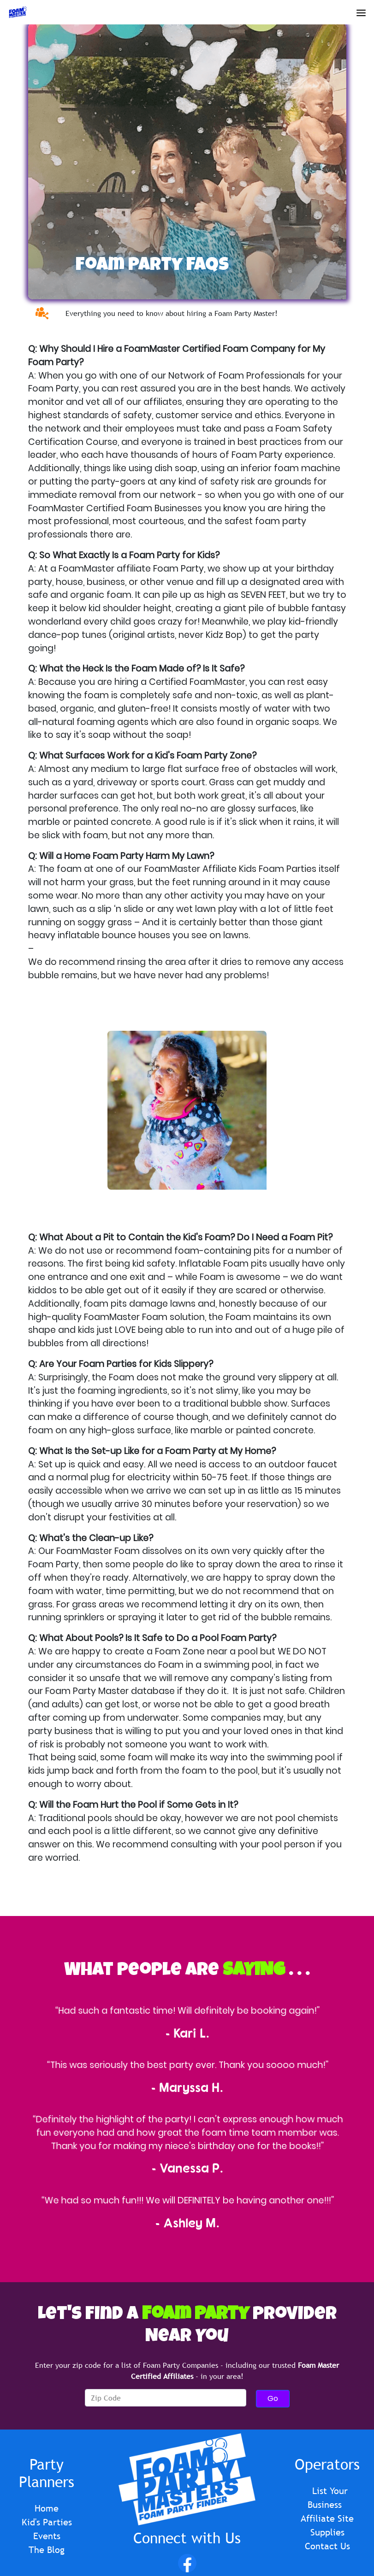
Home (47, 2508)
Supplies (327, 2532)
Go (272, 2398)
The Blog (47, 2550)
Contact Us (327, 2546)
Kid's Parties (47, 2522)
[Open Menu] (361, 11)
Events (46, 2536)
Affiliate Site (327, 2518)
